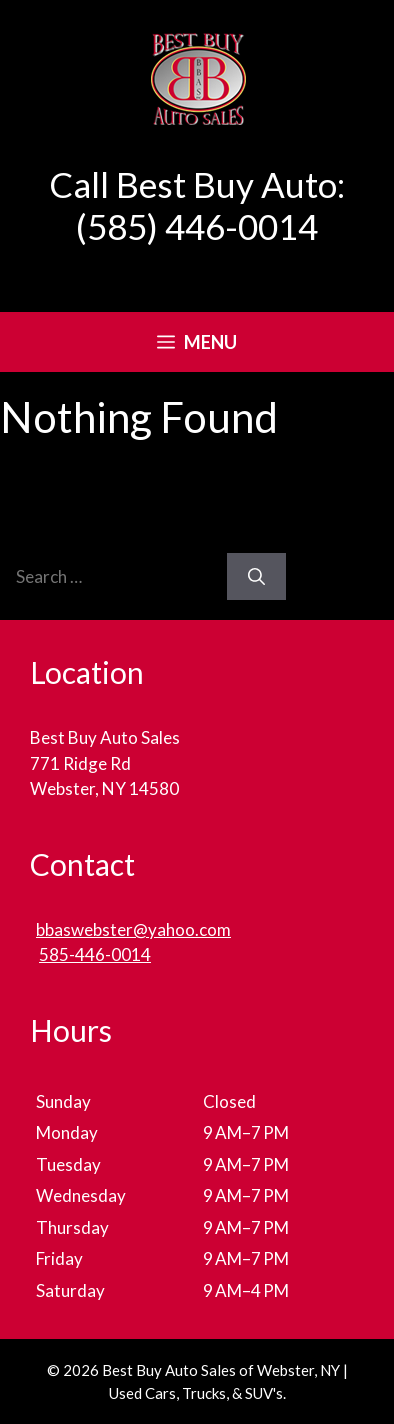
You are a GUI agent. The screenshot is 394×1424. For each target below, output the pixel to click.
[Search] (256, 577)
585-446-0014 (95, 954)
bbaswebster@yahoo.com (133, 929)
